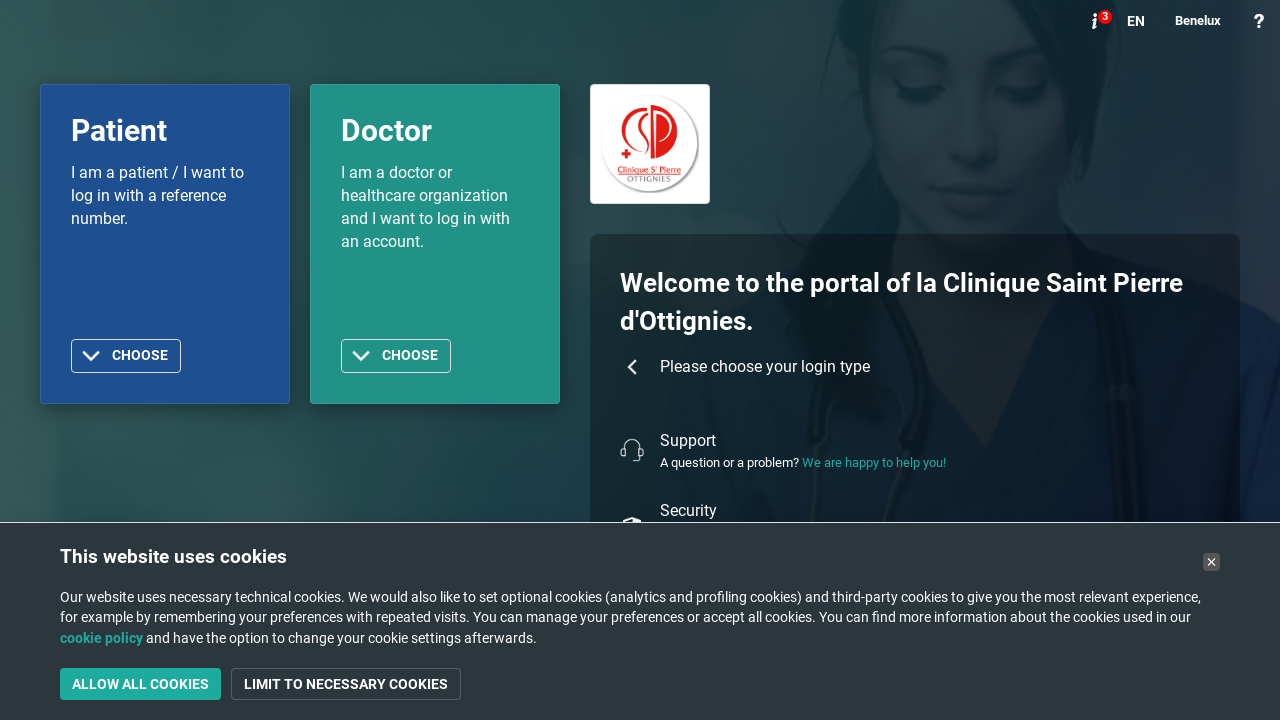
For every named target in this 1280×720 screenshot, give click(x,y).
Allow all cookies (140, 684)
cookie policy (101, 638)
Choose (140, 355)
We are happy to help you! (874, 462)
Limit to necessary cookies (346, 684)
